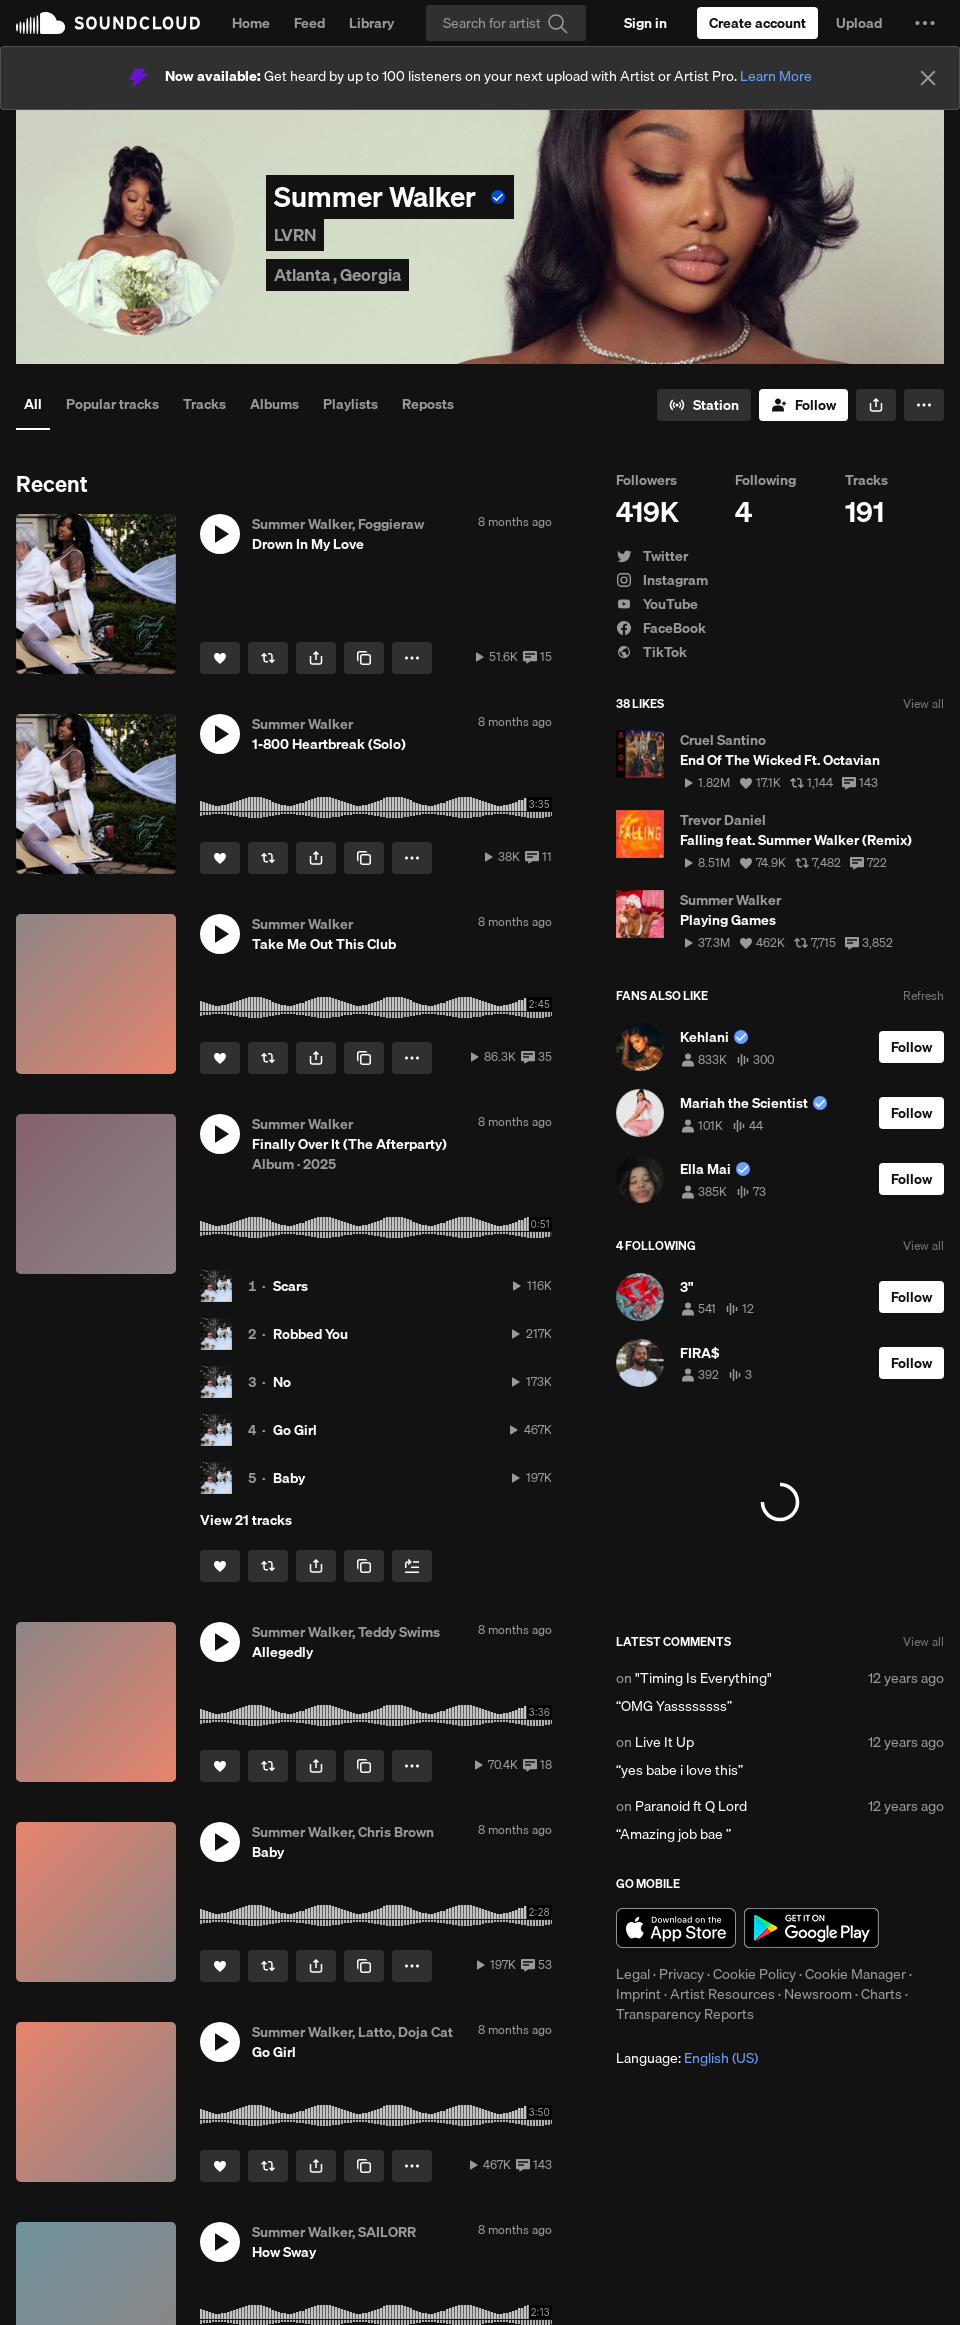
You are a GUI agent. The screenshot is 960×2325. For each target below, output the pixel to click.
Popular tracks (112, 404)
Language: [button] (687, 2058)
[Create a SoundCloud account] (757, 23)
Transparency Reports (685, 2014)
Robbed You (310, 1334)
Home (251, 23)
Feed (309, 23)
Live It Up (664, 1742)
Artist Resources (722, 1994)
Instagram (662, 580)
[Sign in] (645, 23)
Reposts (428, 404)
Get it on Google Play (811, 1928)
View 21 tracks (246, 1520)
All (33, 404)
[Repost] (268, 658)
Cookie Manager (855, 1974)
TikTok (651, 652)
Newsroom (818, 1994)
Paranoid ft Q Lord (691, 1806)
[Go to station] (704, 405)
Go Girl (295, 1430)
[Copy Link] (364, 658)
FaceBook (661, 628)
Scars (290, 1286)
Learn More (776, 76)
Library (371, 23)
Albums (274, 404)
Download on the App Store (676, 1928)
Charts (881, 1994)
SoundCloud (108, 23)
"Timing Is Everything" (703, 1678)
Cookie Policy (754, 1974)
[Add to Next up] (412, 1566)
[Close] (928, 78)
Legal (633, 1974)
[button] (925, 23)
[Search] (506, 23)
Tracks (204, 404)
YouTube (657, 604)
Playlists (350, 404)
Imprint (638, 1994)
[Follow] (803, 405)
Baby (289, 1478)
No (282, 1382)
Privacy (681, 1974)
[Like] (220, 658)
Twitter (652, 556)
